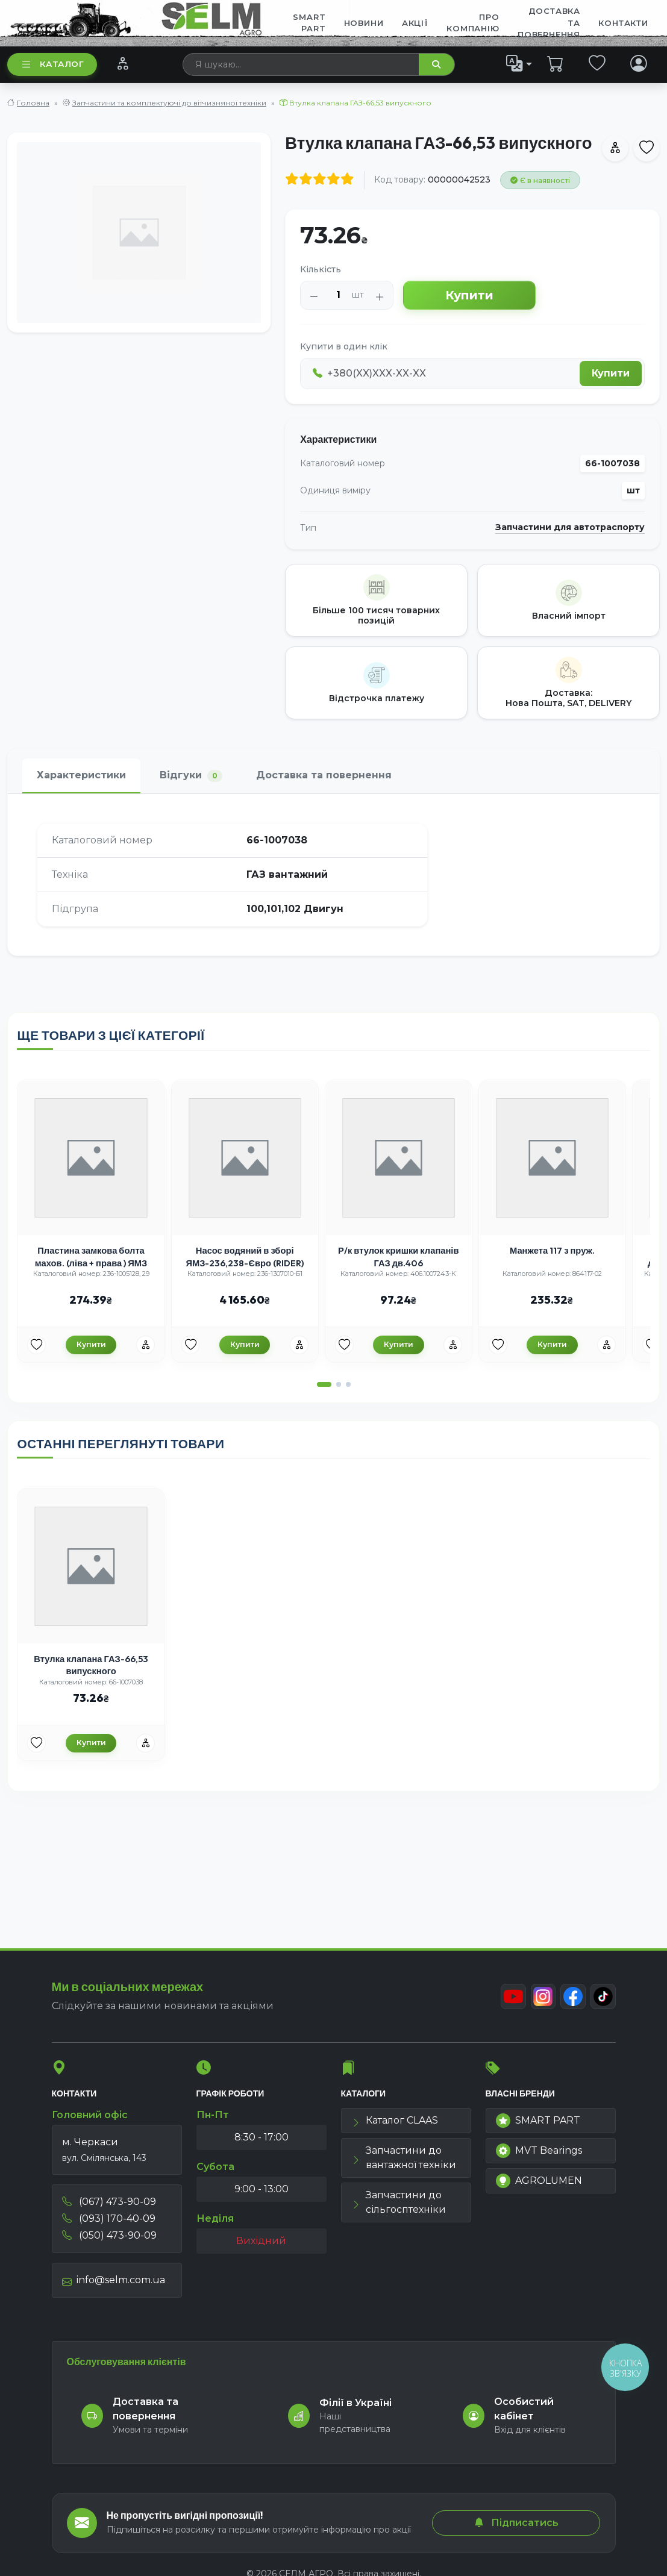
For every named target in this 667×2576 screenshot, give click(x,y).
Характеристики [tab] (81, 775)
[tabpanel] (333, 875)
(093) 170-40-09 (108, 2224)
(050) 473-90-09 (109, 2241)
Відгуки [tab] (191, 775)
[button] (324, 1400)
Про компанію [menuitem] (472, 23)
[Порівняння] (123, 63)
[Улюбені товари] (50, 1359)
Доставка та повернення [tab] (324, 775)
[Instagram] (540, 2002)
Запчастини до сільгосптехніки (398, 2208)
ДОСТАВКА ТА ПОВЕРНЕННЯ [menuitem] (549, 22)
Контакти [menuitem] (623, 23)
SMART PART (538, 2126)
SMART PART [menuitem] (309, 23)
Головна (33, 102)
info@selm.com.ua (113, 2286)
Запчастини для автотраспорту (570, 527)
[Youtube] (508, 2002)
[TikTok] (602, 2002)
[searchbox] (301, 64)
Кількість (320, 269)
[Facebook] (571, 2002)
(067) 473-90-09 (109, 2207)
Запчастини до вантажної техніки (403, 2164)
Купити (469, 295)
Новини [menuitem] (364, 23)
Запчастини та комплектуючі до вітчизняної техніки (169, 102)
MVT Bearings (539, 2156)
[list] (519, 63)
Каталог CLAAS (394, 2126)
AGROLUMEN (539, 2187)
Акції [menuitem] (415, 23)
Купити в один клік (343, 346)
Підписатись (516, 2522)
